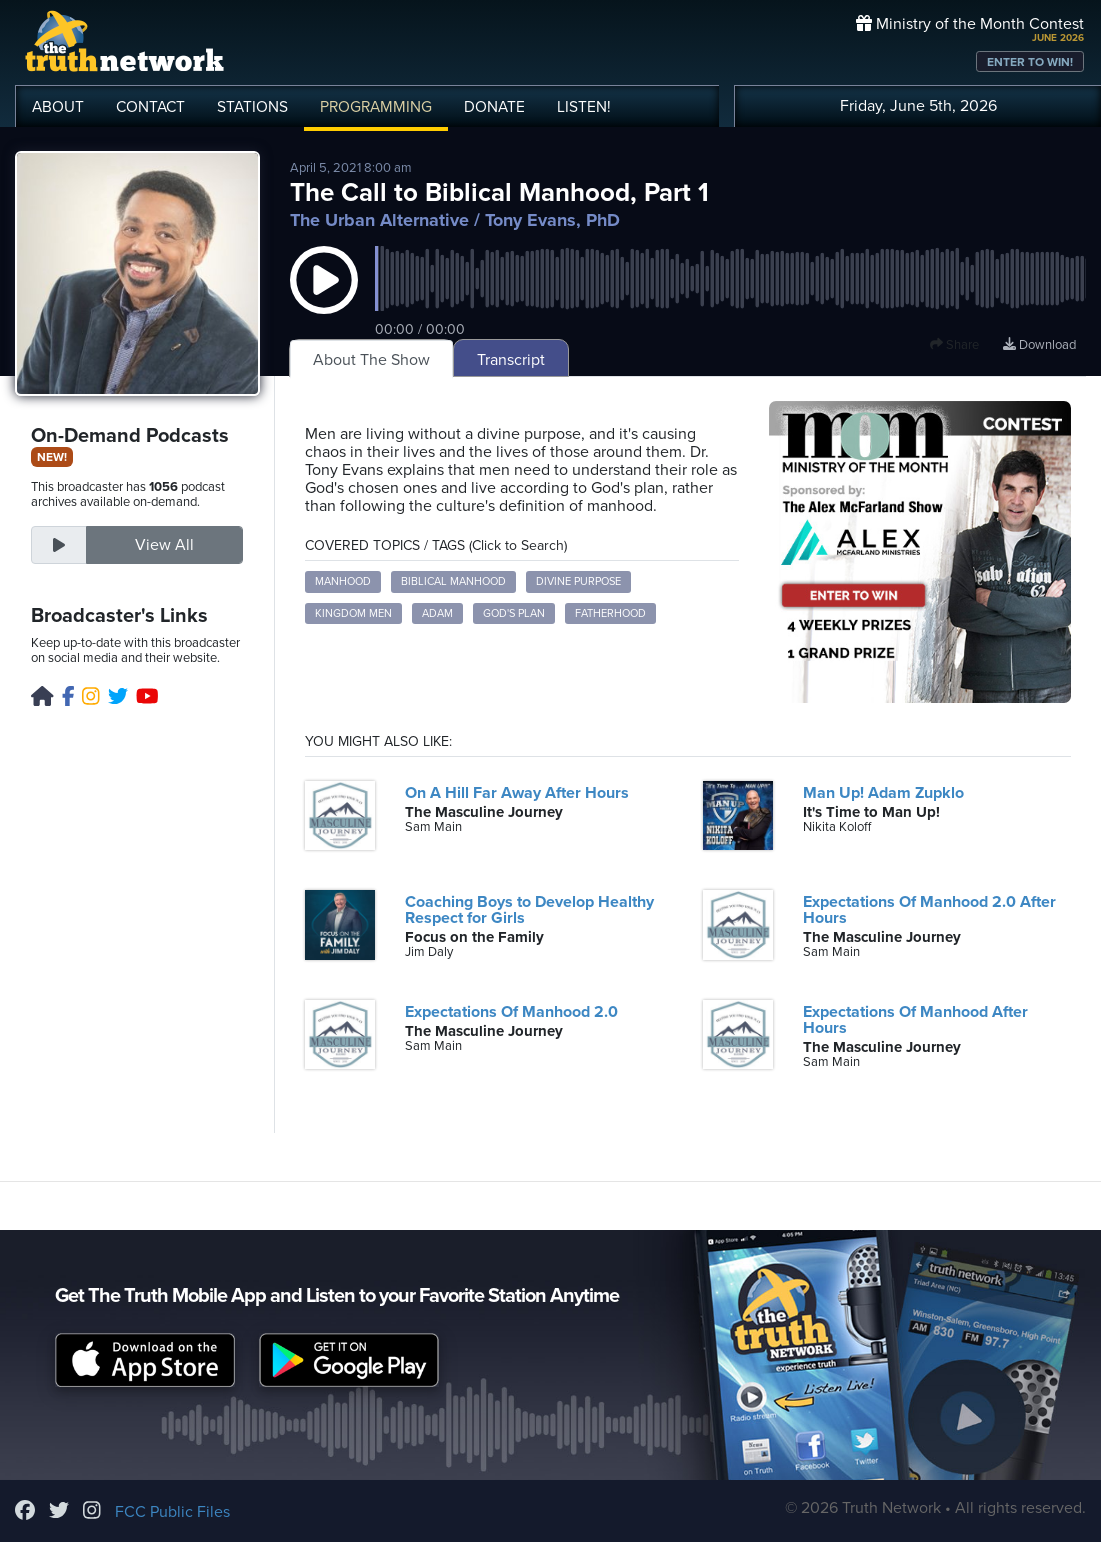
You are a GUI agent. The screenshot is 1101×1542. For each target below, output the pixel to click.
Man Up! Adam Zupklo (883, 793)
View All (164, 545)
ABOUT (58, 107)
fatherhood (610, 613)
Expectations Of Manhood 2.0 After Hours (929, 910)
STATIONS (252, 107)
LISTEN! (584, 107)
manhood (343, 581)
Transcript (511, 360)
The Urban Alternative (379, 220)
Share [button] (954, 345)
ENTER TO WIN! (1030, 62)
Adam (437, 613)
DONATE (494, 107)
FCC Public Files (172, 1512)
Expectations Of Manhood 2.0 (511, 1012)
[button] (324, 300)
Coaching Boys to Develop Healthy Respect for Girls (529, 910)
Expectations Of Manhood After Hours (915, 1020)
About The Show (371, 360)
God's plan (514, 613)
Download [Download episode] (1039, 345)
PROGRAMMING (376, 107)
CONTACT (150, 107)
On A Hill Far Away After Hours (517, 793)
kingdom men (353, 613)
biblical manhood (453, 581)
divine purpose (578, 581)
